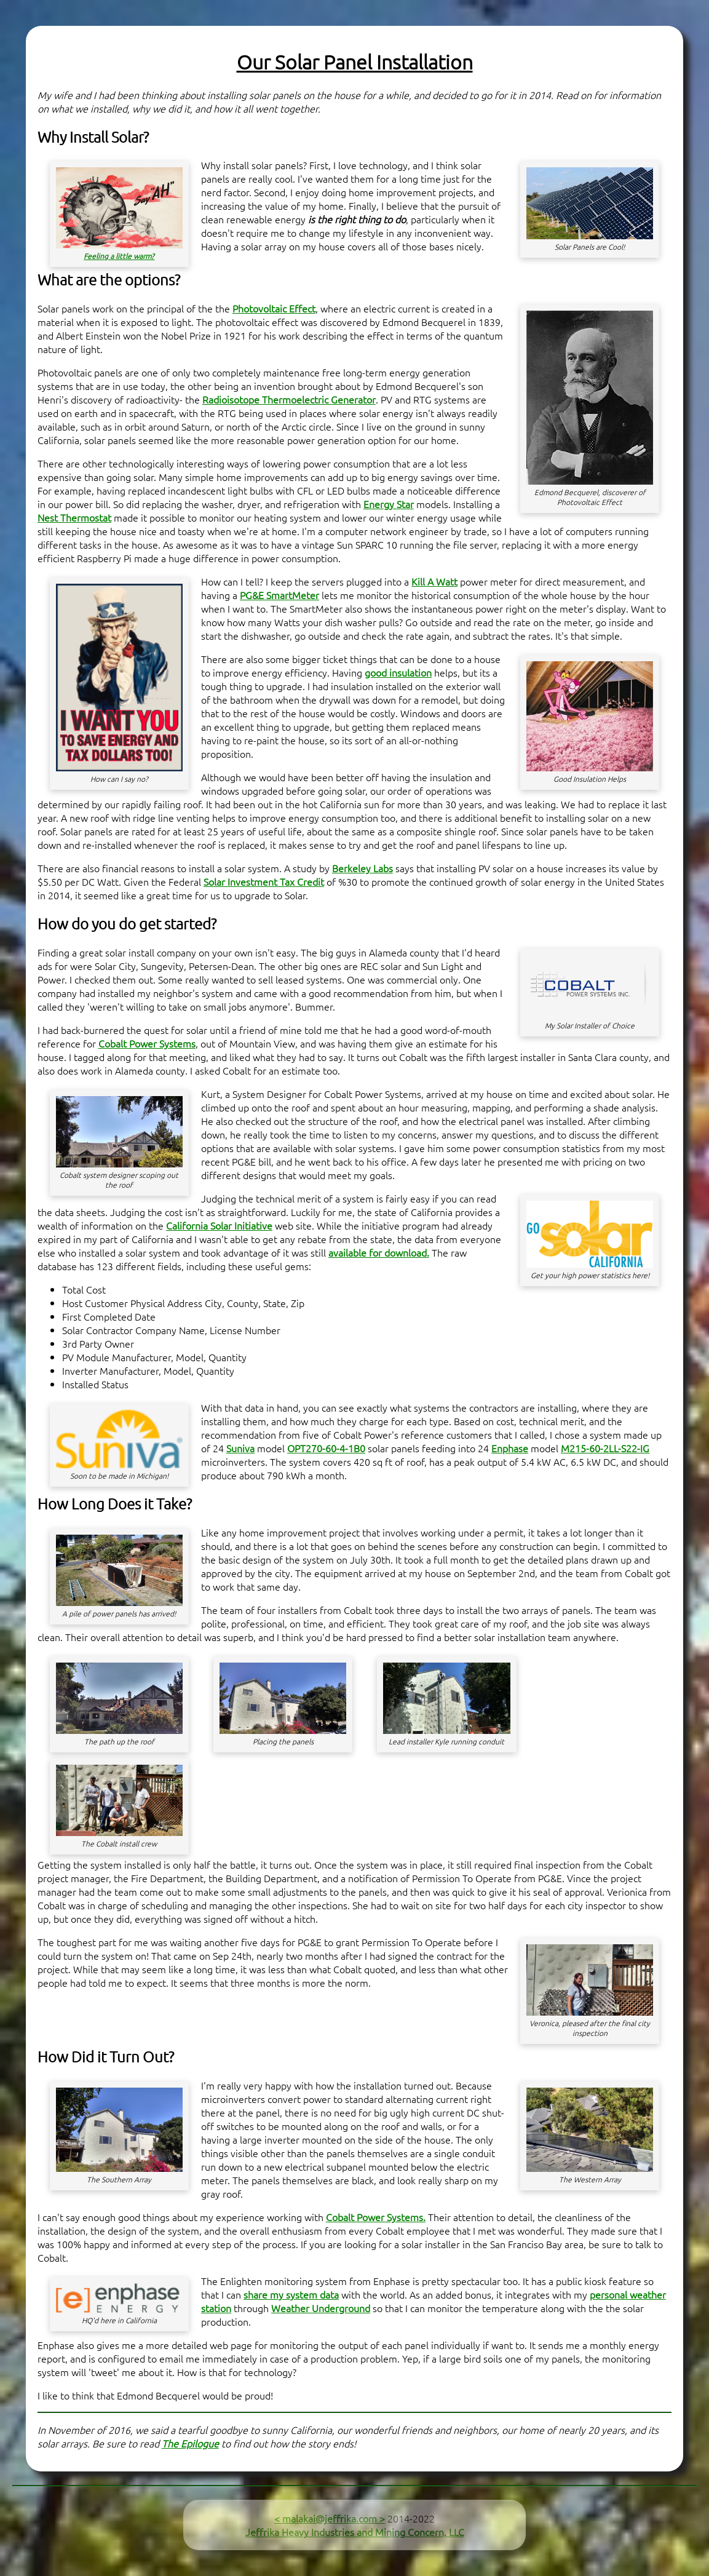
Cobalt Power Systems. (376, 2217)
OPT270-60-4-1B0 (326, 1448)
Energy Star (388, 504)
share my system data (291, 2294)
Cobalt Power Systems (147, 1043)
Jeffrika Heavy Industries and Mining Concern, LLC (354, 2531)
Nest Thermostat (74, 517)
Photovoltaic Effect (273, 308)
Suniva (240, 1448)
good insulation (398, 672)
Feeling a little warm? (119, 256)
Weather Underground (320, 2308)
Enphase (509, 1448)
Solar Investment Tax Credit (264, 881)
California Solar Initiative (219, 1225)
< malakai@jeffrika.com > (329, 2518)
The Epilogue (190, 2443)
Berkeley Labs (362, 868)
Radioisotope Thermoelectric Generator (289, 399)
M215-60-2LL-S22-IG (605, 1448)
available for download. (378, 1252)
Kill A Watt (434, 581)
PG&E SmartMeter (279, 595)
